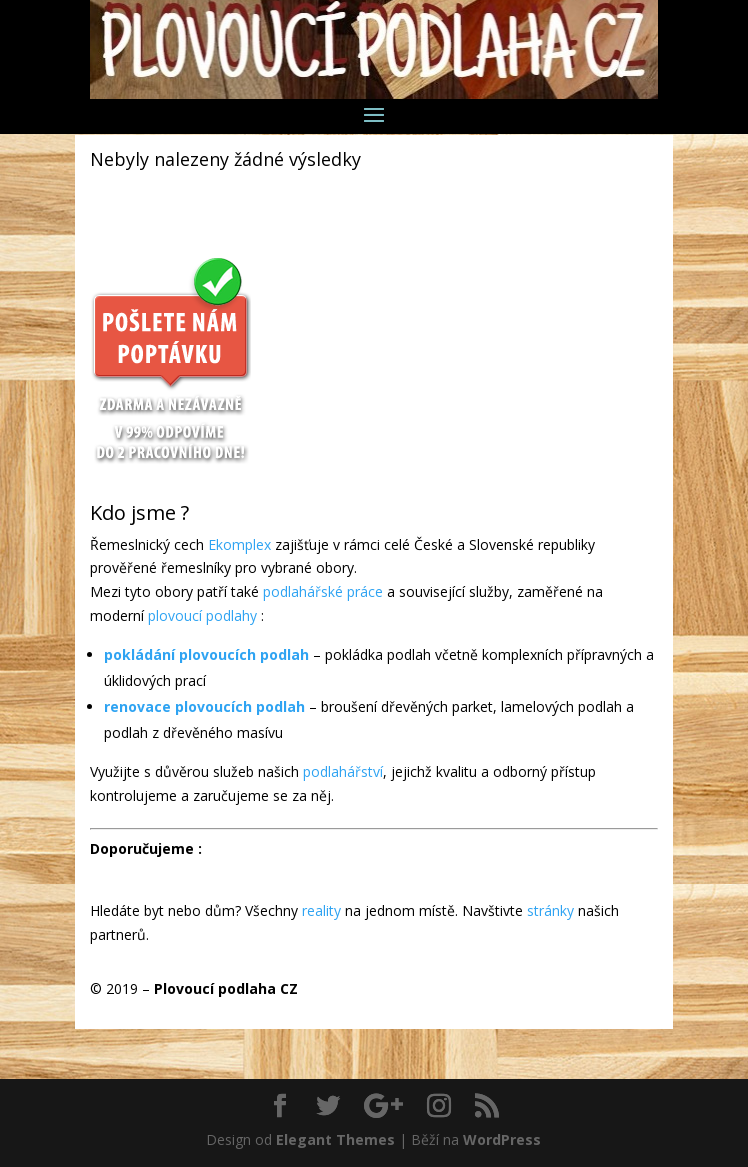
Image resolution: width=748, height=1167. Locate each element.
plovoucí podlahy (202, 615)
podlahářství (343, 771)
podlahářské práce (323, 591)
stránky (550, 910)
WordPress (502, 1139)
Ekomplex (239, 544)
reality (321, 910)
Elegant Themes (335, 1139)
